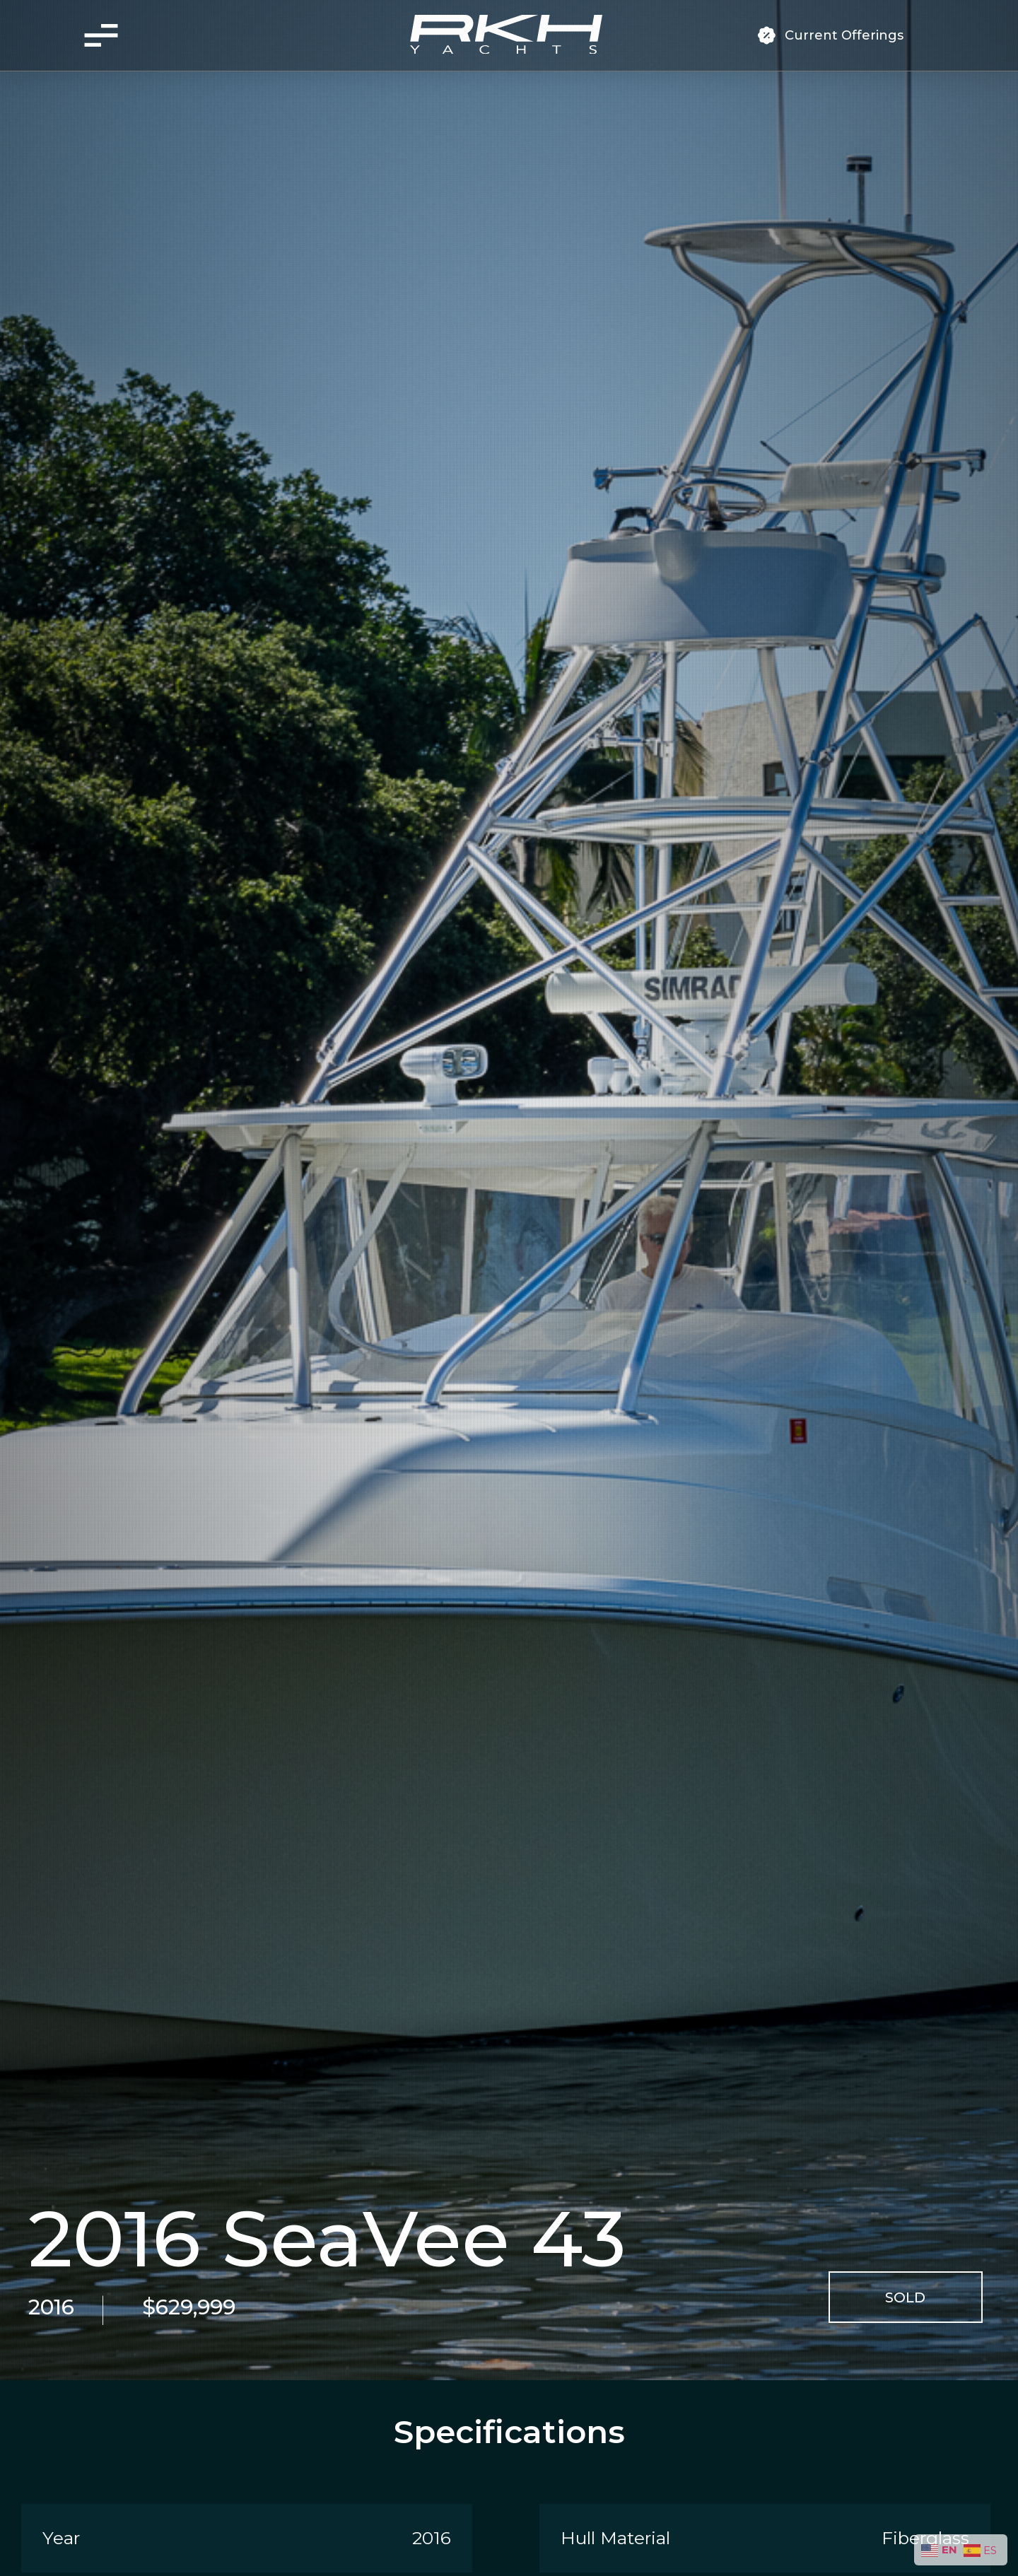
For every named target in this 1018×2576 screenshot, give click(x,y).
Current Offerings (844, 35)
